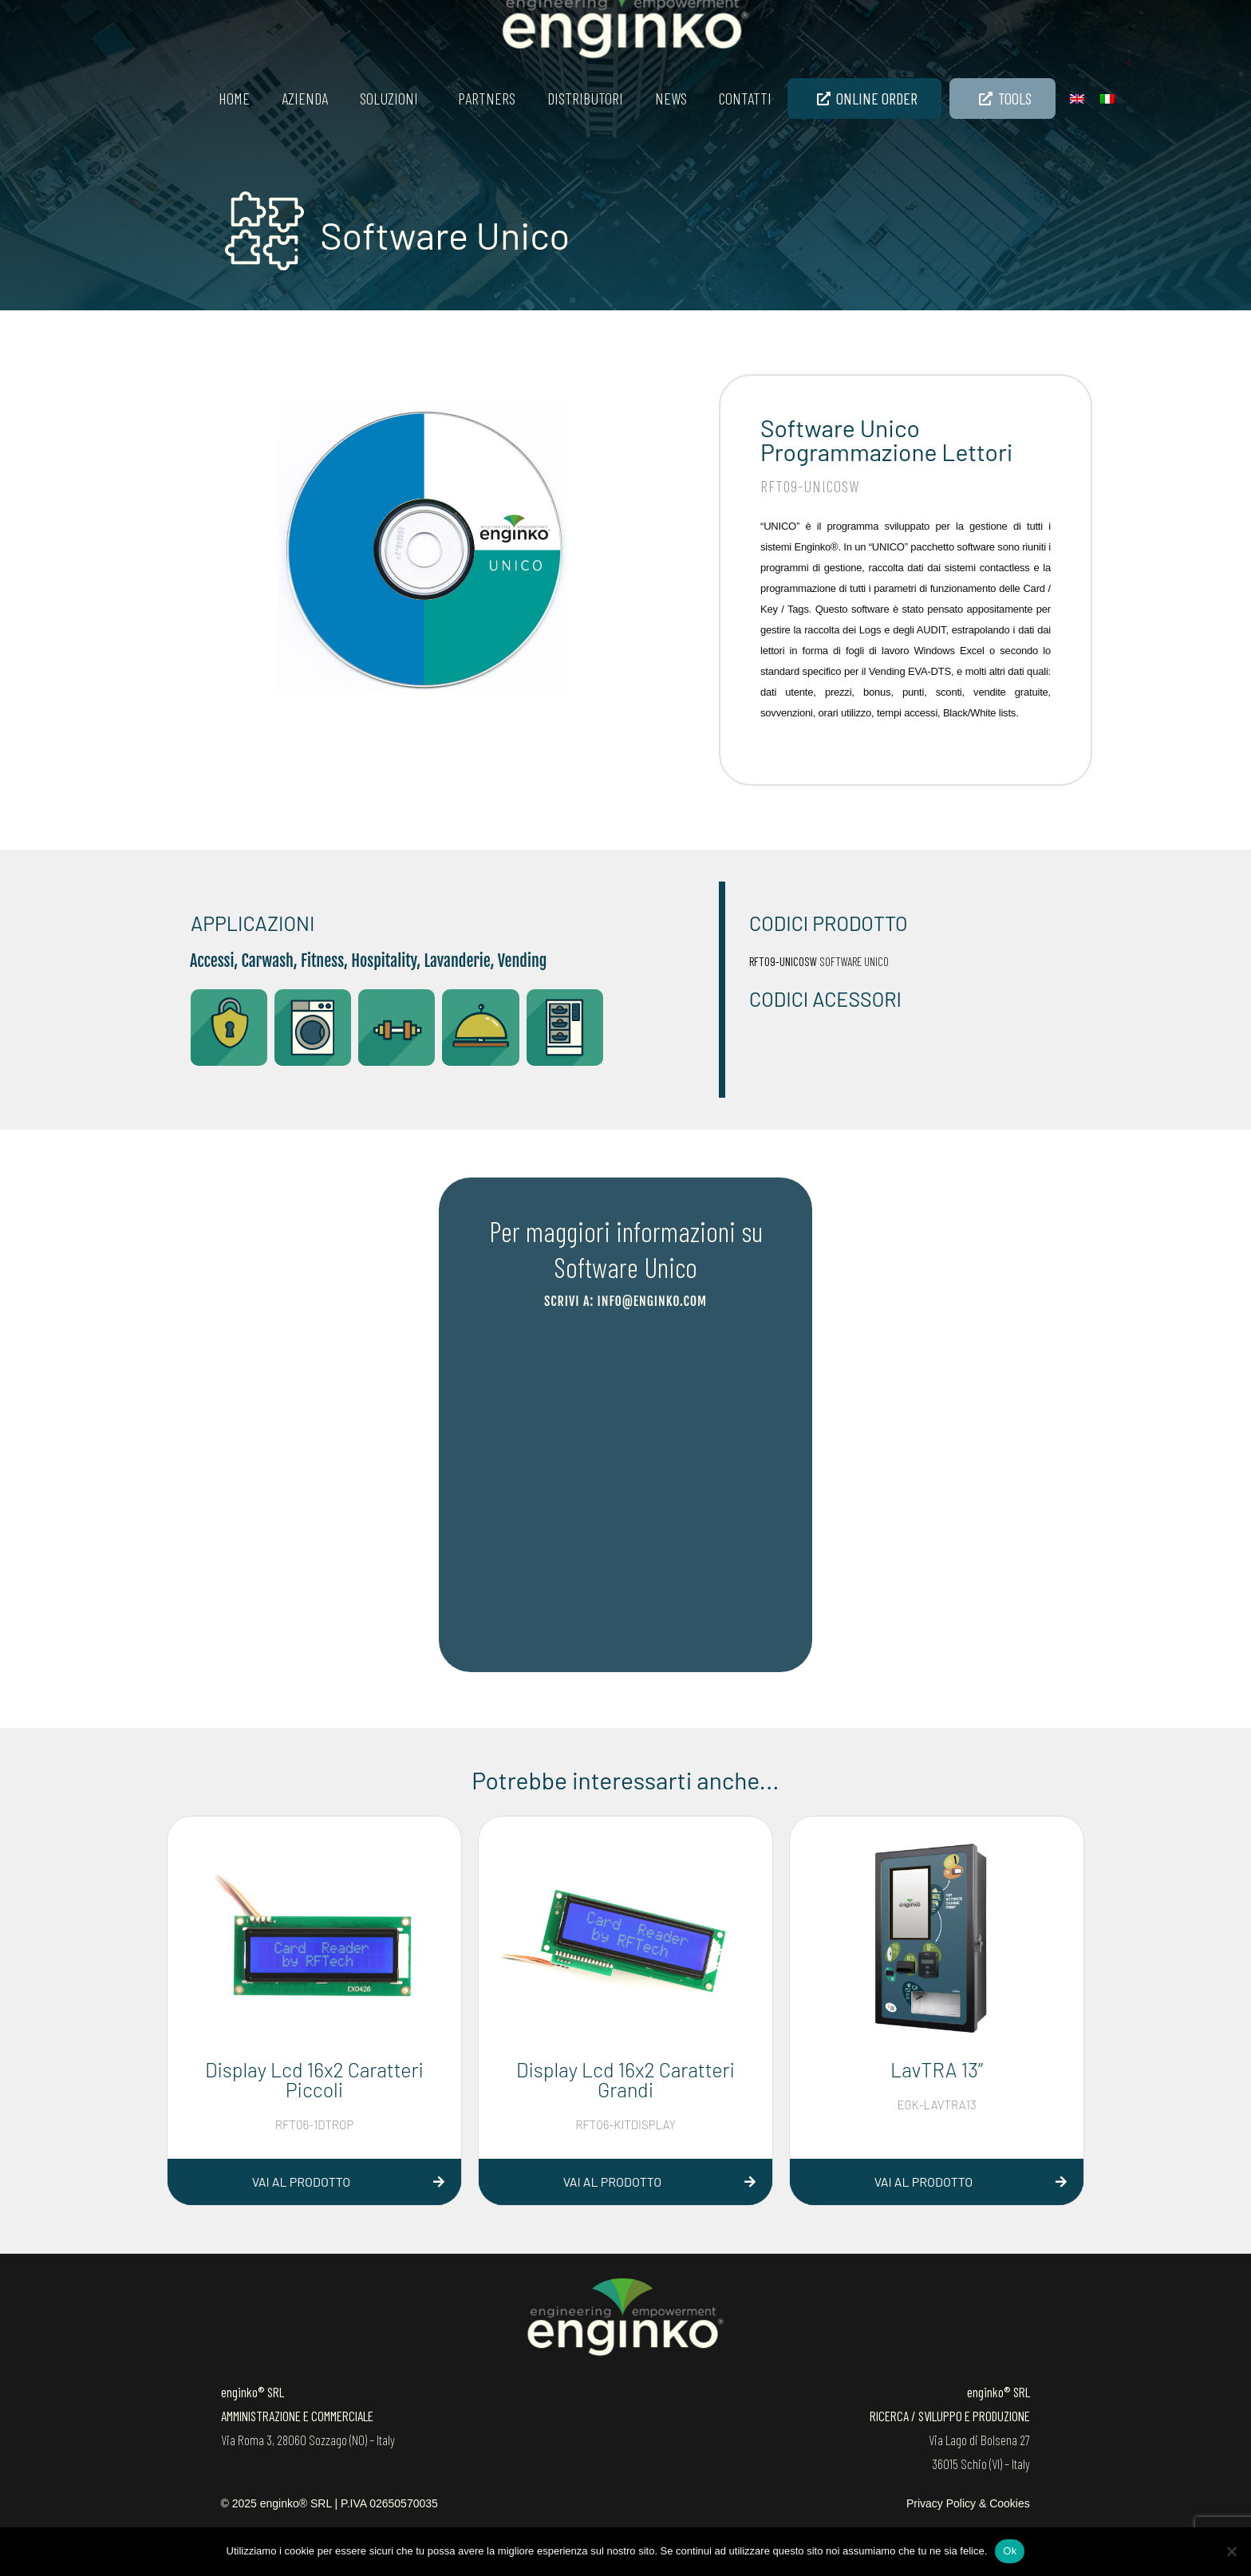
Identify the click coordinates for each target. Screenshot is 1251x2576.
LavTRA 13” (936, 2069)
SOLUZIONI (389, 98)
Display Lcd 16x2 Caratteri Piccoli (314, 2079)
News (671, 98)
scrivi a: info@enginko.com (625, 1301)
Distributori (585, 98)
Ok (1009, 2551)
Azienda (305, 98)
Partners (486, 98)
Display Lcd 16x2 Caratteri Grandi (625, 2079)
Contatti (745, 98)
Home (234, 98)
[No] (1231, 2551)
